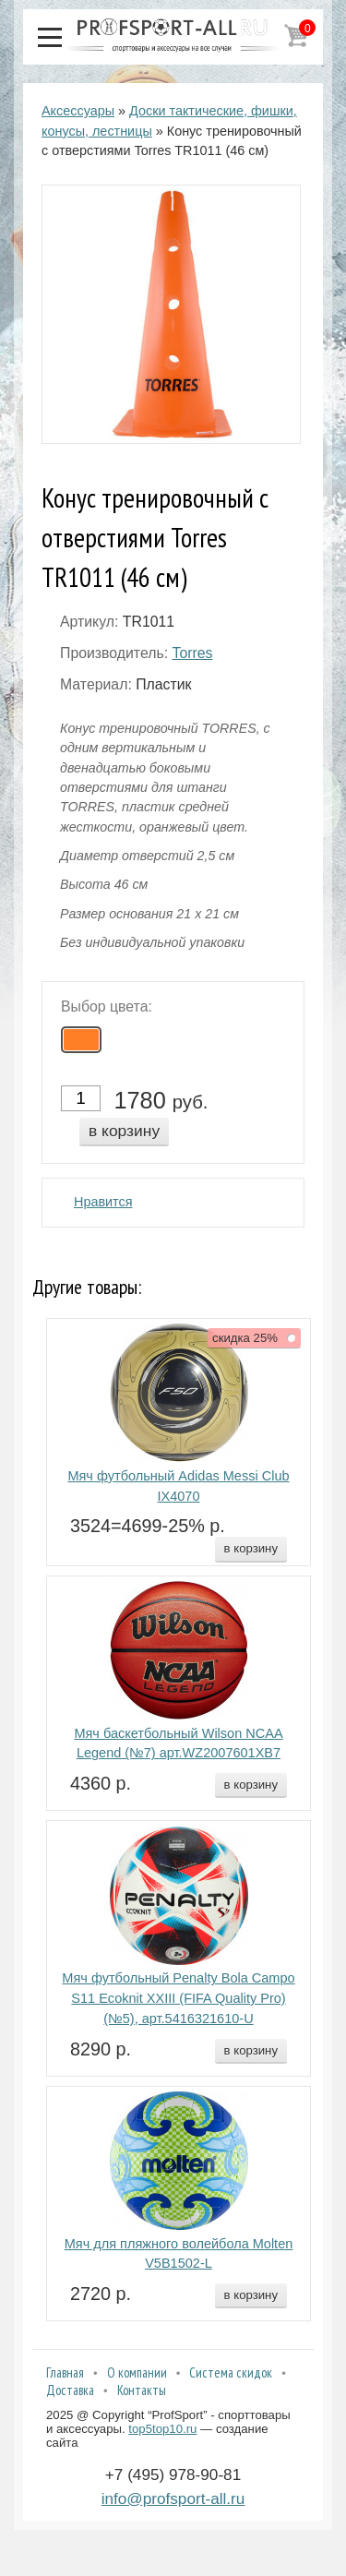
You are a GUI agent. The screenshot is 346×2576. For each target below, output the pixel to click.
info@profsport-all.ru (173, 2498)
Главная (65, 2372)
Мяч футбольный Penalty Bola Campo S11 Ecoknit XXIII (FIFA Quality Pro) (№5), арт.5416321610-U (178, 1998)
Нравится (103, 1201)
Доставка (70, 2390)
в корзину (124, 1130)
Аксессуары (78, 110)
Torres (192, 653)
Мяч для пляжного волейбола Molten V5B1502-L (179, 2253)
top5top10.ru (162, 2429)
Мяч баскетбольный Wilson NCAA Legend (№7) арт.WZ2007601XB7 (178, 1743)
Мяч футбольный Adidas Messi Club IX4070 (178, 1486)
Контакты (141, 2390)
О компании (137, 2372)
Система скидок (230, 2372)
